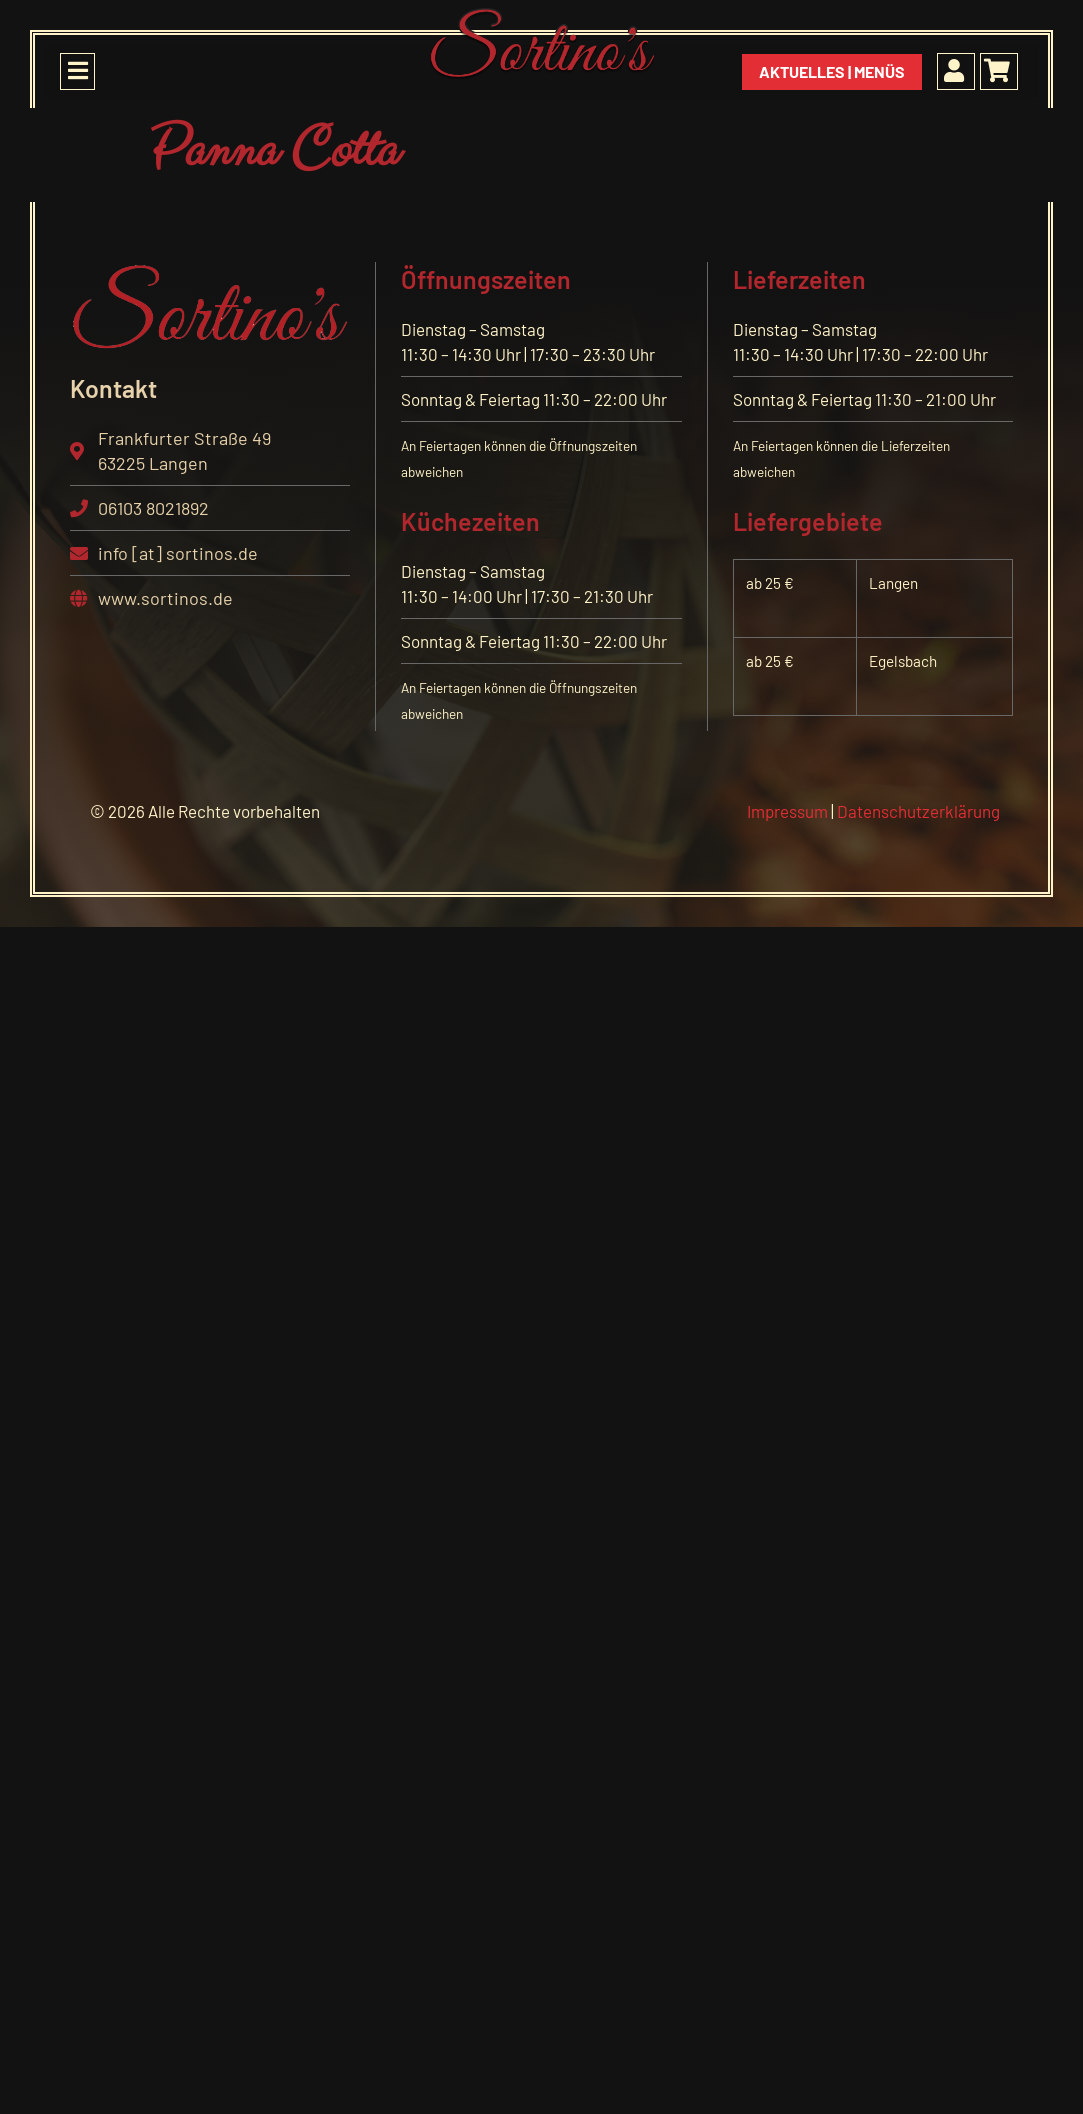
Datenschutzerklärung (918, 811)
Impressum (787, 811)
